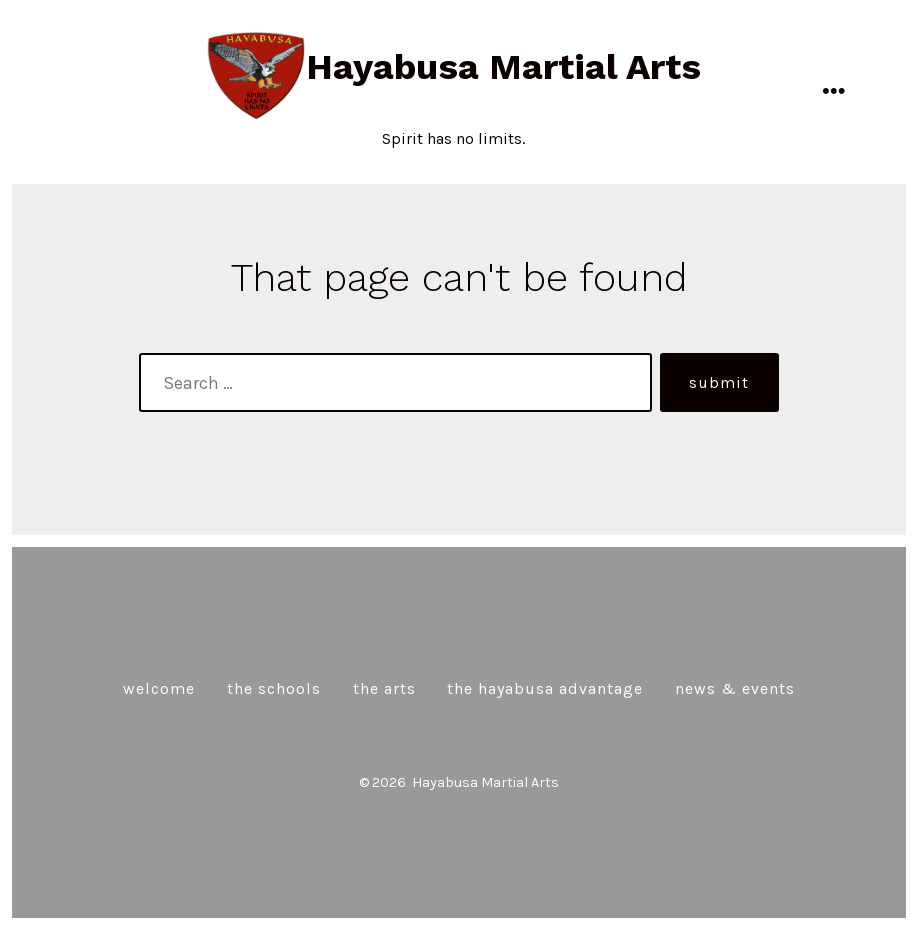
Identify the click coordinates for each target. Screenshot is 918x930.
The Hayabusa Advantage (545, 688)
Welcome (159, 688)
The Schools (274, 688)
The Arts (384, 688)
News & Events (735, 688)
